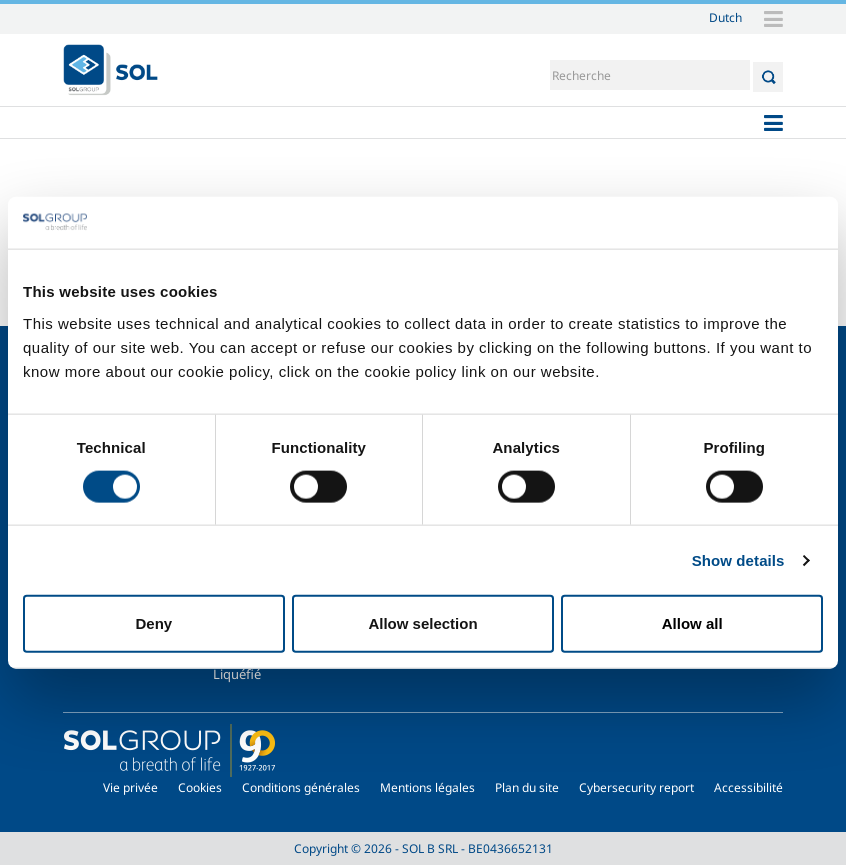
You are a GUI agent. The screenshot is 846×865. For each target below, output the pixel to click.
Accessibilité (748, 787)
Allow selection (422, 623)
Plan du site (527, 787)
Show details (738, 559)
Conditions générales (301, 787)
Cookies (200, 787)
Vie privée (130, 787)
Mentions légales (427, 787)
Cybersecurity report (636, 787)
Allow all (692, 623)
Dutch (725, 17)
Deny (153, 623)
